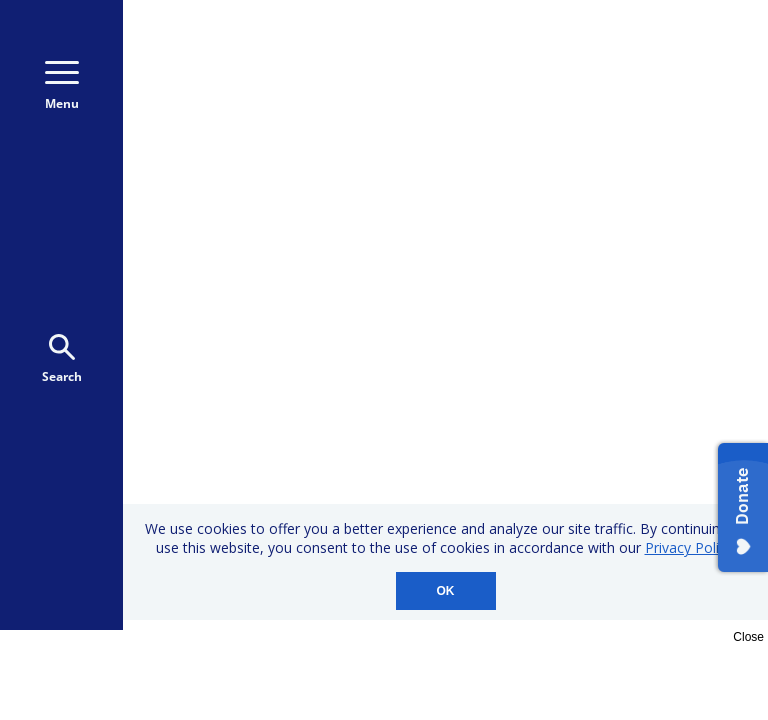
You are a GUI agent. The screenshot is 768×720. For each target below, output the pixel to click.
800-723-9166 (663, 47)
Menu (62, 86)
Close (748, 637)
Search (62, 359)
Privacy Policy (689, 547)
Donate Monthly (513, 89)
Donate (667, 89)
